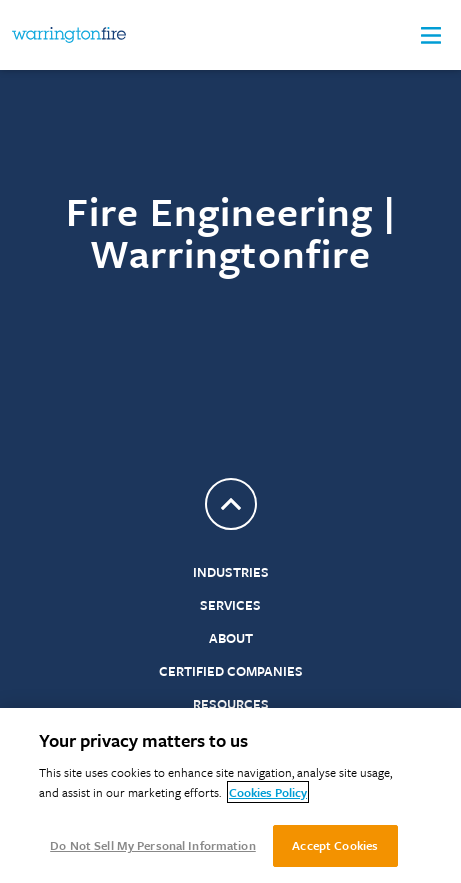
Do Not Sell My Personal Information (153, 845)
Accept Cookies (335, 845)
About (231, 638)
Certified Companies (231, 671)
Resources (231, 704)
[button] (431, 35)
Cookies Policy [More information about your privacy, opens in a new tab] (268, 792)
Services (230, 605)
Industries (231, 572)
